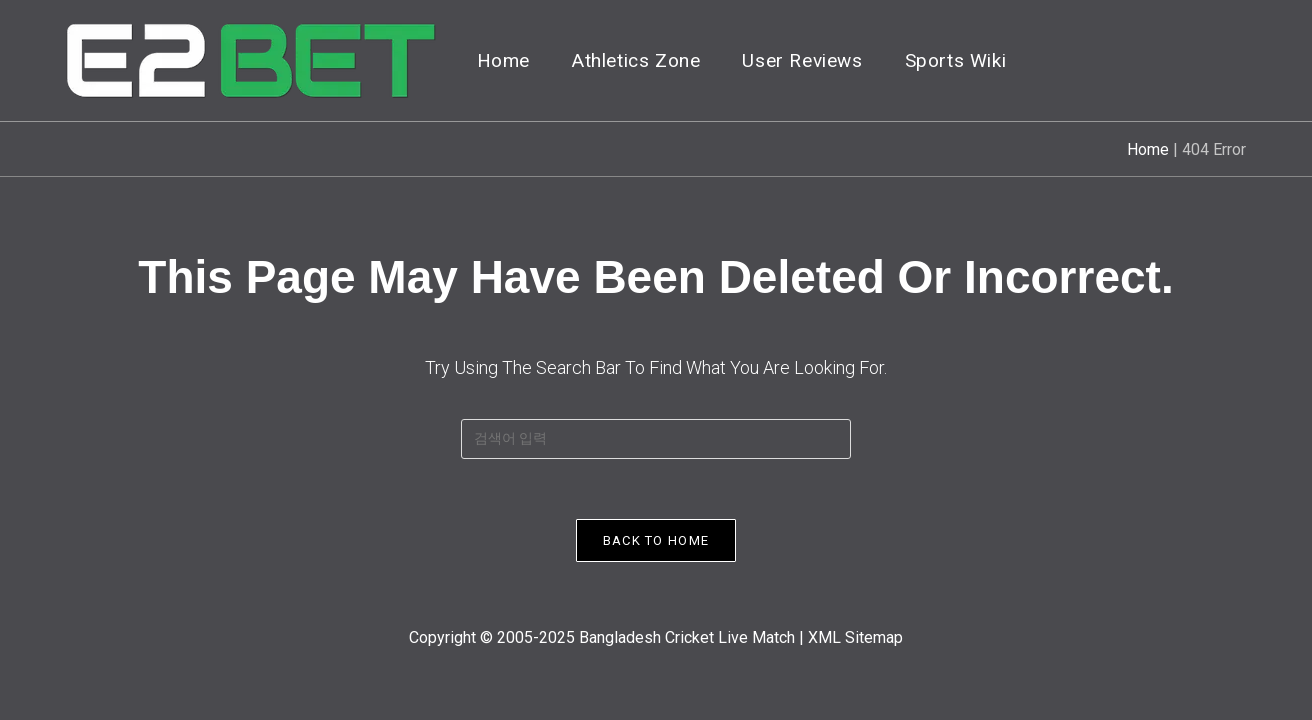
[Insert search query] (656, 439)
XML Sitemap (855, 637)
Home (1148, 149)
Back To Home (656, 540)
